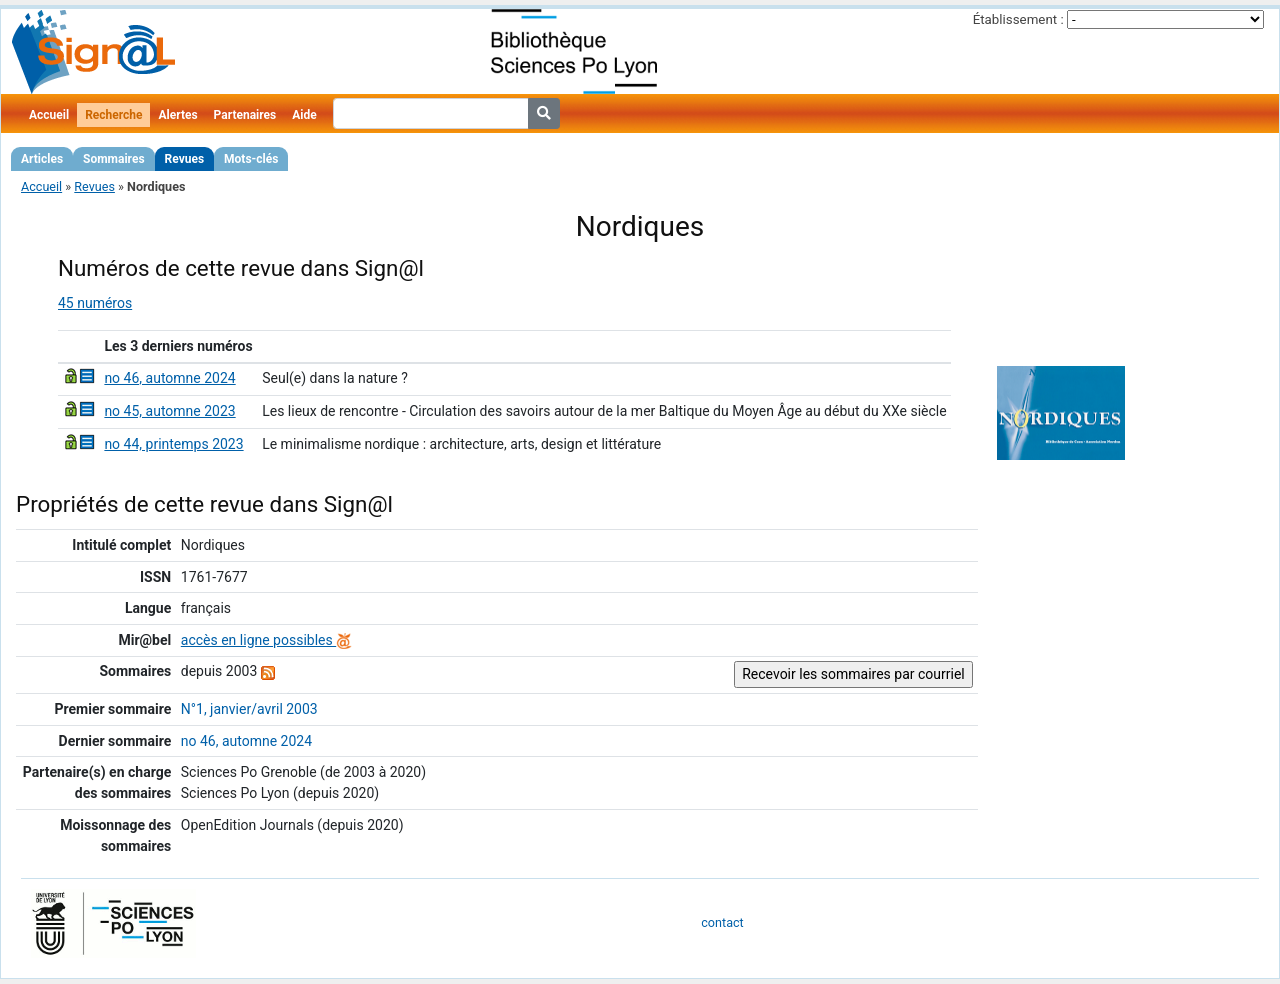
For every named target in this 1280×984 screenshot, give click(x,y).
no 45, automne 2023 (169, 411)
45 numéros (95, 303)
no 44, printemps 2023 (173, 444)
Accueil (49, 115)
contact (722, 922)
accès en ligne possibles (266, 640)
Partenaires (245, 115)
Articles (42, 159)
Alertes (177, 115)
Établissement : (1018, 19)
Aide (304, 115)
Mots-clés (251, 159)
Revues (185, 159)
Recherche (113, 115)
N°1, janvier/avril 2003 (249, 709)
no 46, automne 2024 (169, 378)
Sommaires (113, 159)
